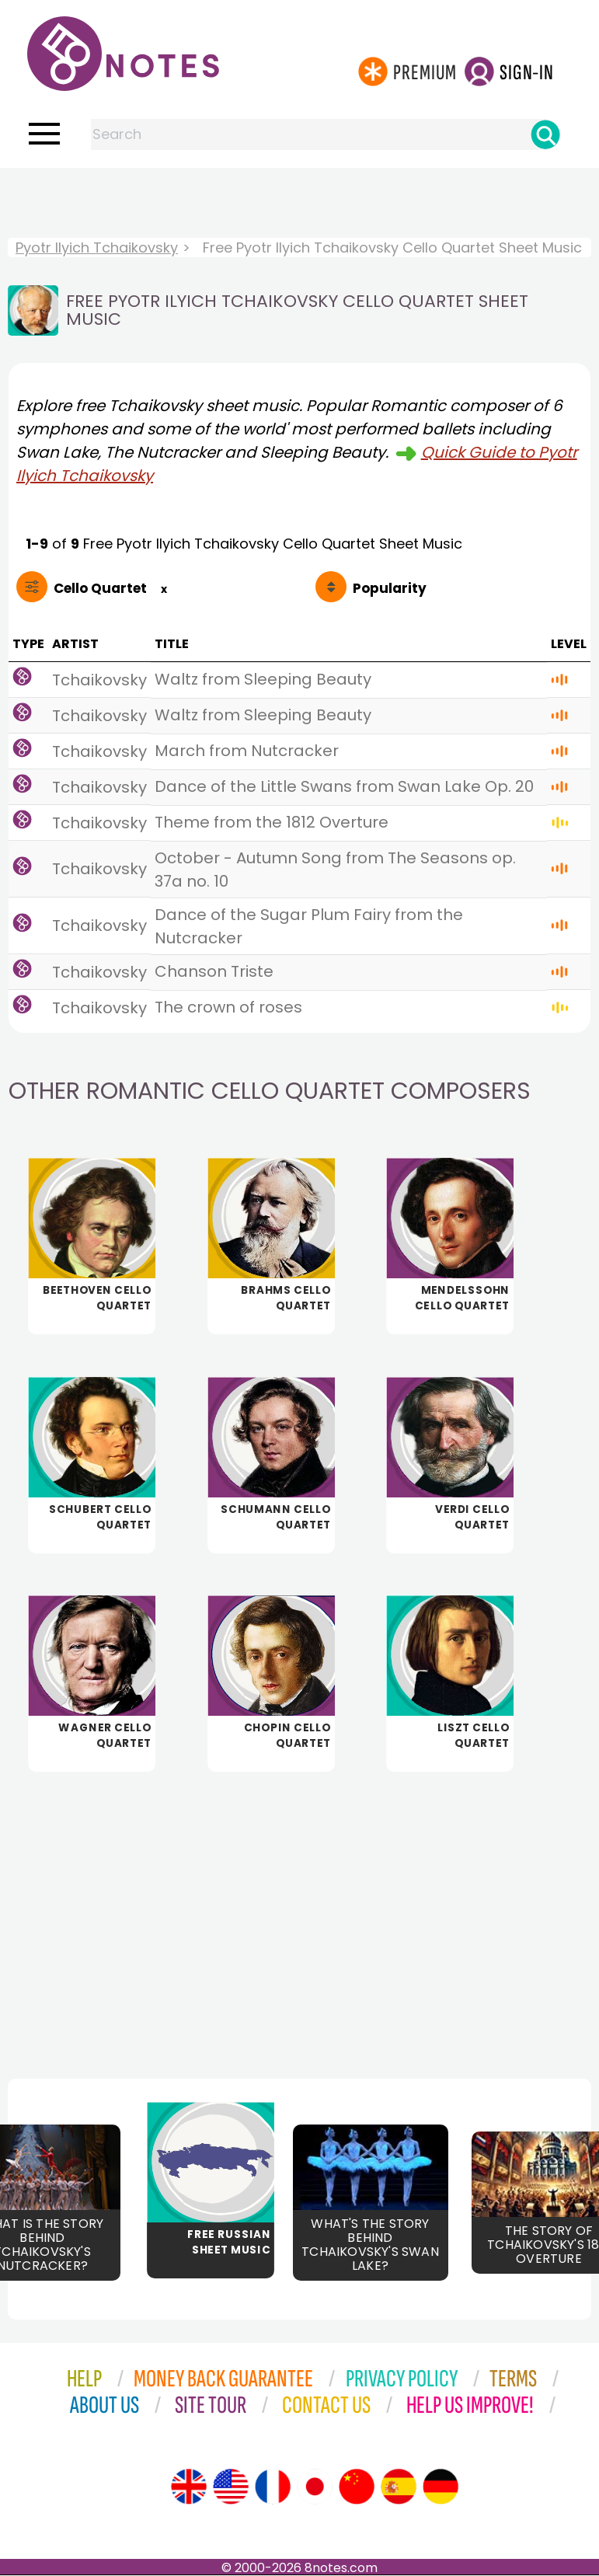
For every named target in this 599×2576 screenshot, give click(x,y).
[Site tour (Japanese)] (314, 2487)
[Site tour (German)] (440, 2487)
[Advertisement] (300, 199)
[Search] (545, 134)
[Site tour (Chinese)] (356, 2487)
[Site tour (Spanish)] (398, 2487)
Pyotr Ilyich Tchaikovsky (97, 247)
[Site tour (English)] (188, 2487)
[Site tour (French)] (272, 2487)
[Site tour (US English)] (230, 2487)
